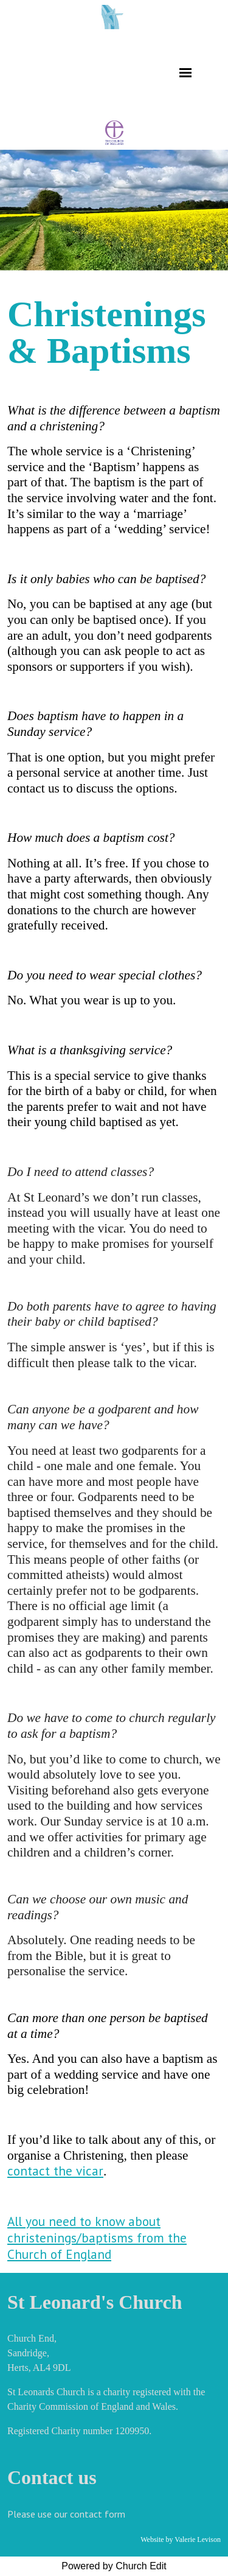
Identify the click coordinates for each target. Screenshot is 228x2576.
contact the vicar (55, 2171)
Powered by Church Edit (114, 2566)
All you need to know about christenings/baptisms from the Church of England (97, 2238)
